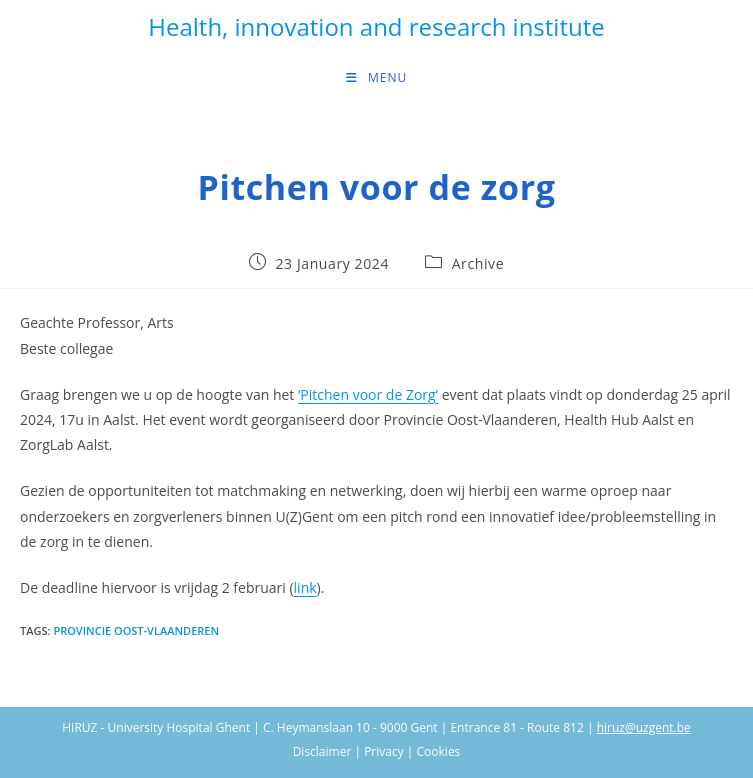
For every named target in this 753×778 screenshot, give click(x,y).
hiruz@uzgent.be (644, 727)
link (305, 587)
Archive (478, 263)
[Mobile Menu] (376, 78)
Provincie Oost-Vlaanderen (136, 630)
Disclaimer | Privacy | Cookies (377, 751)
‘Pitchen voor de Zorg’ (368, 394)
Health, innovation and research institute (376, 26)
